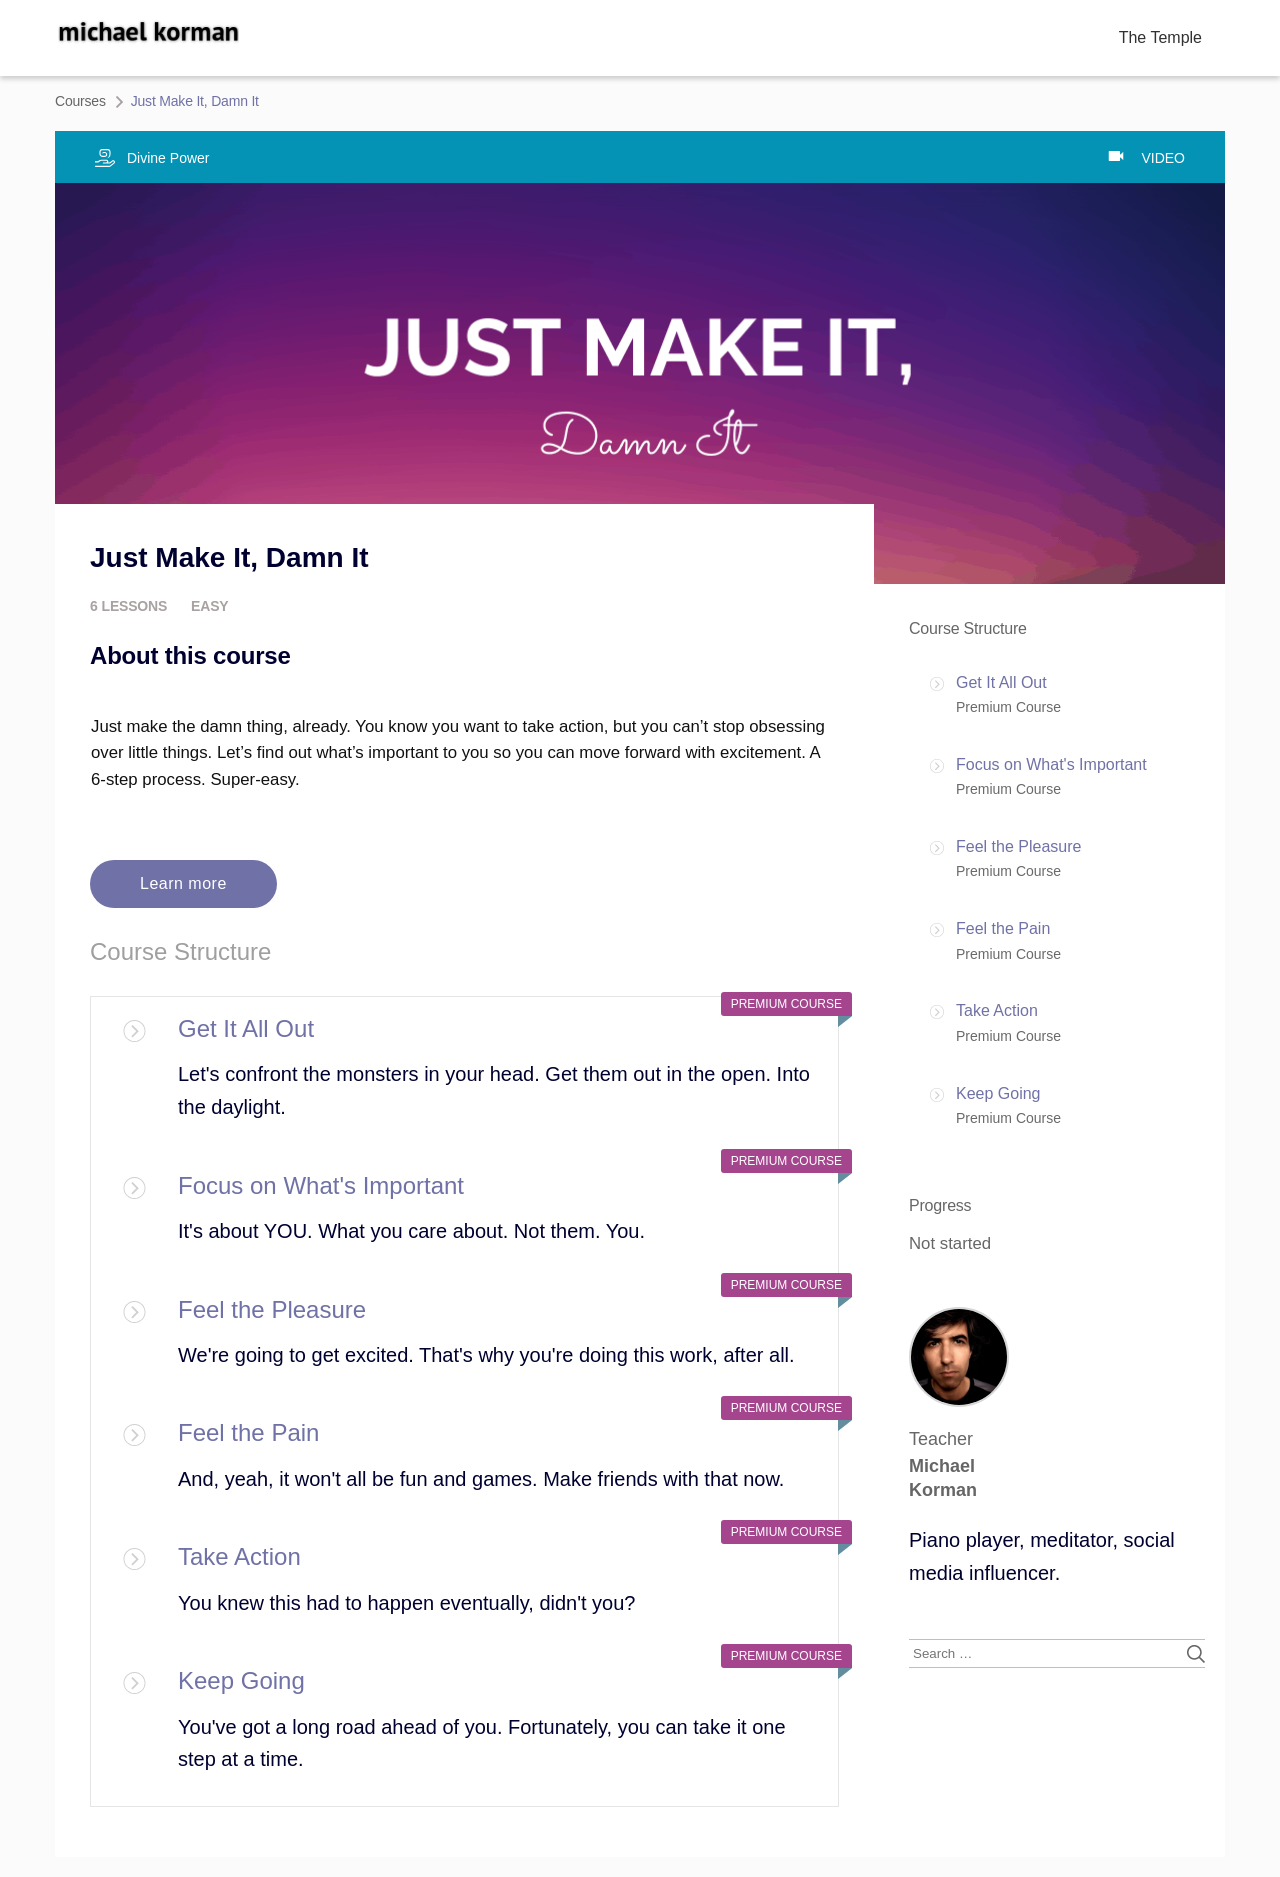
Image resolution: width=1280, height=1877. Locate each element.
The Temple (1160, 37)
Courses (80, 101)
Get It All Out (246, 1028)
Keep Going (241, 1680)
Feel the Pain (248, 1432)
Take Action (239, 1556)
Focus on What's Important (321, 1185)
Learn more (183, 883)
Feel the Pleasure (272, 1309)
